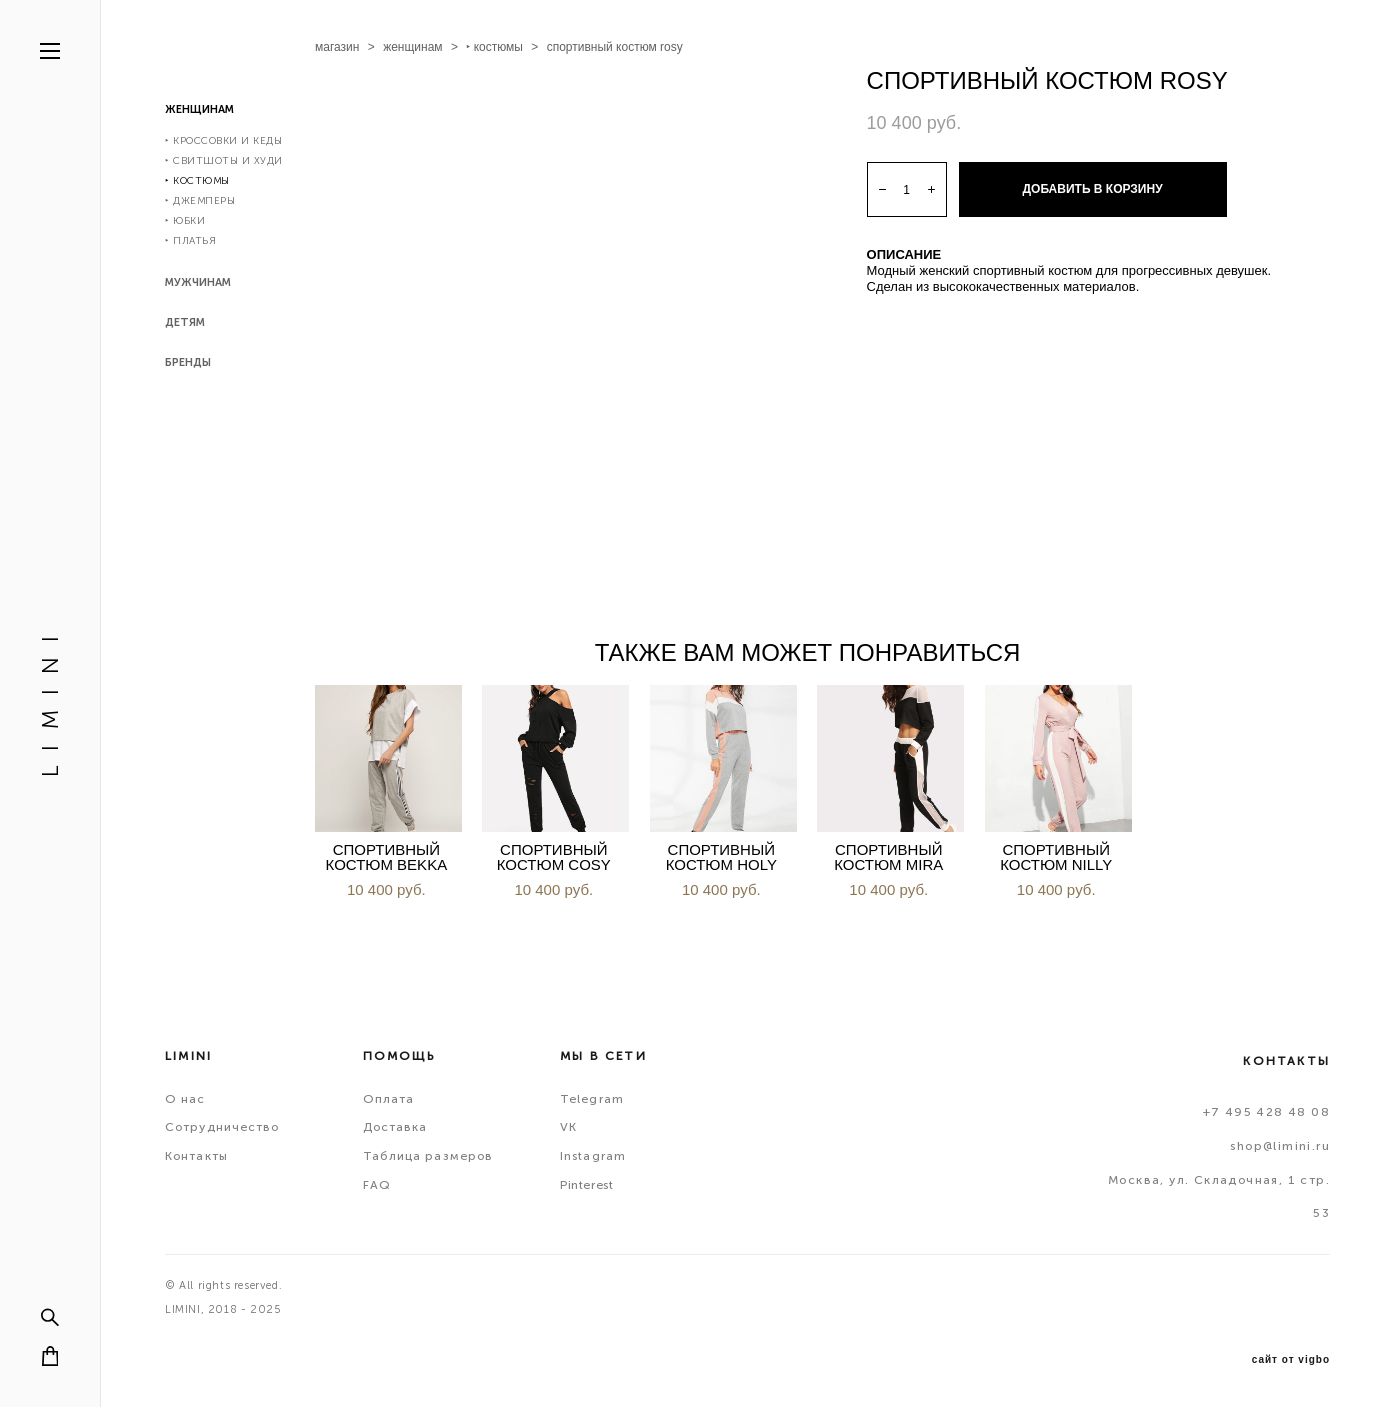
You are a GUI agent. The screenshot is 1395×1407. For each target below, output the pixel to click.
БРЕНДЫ (188, 362)
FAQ (377, 1185)
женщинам (412, 47)
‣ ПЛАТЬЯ (190, 241)
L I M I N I (50, 704)
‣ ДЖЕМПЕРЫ (200, 201)
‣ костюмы (494, 47)
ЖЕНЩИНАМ (199, 109)
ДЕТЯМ (185, 322)
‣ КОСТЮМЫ (197, 181)
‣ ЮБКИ (185, 221)
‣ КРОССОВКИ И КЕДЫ (223, 141)
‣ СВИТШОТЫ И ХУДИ (224, 161)
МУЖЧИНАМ (198, 282)
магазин (337, 47)
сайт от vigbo (1291, 1360)
